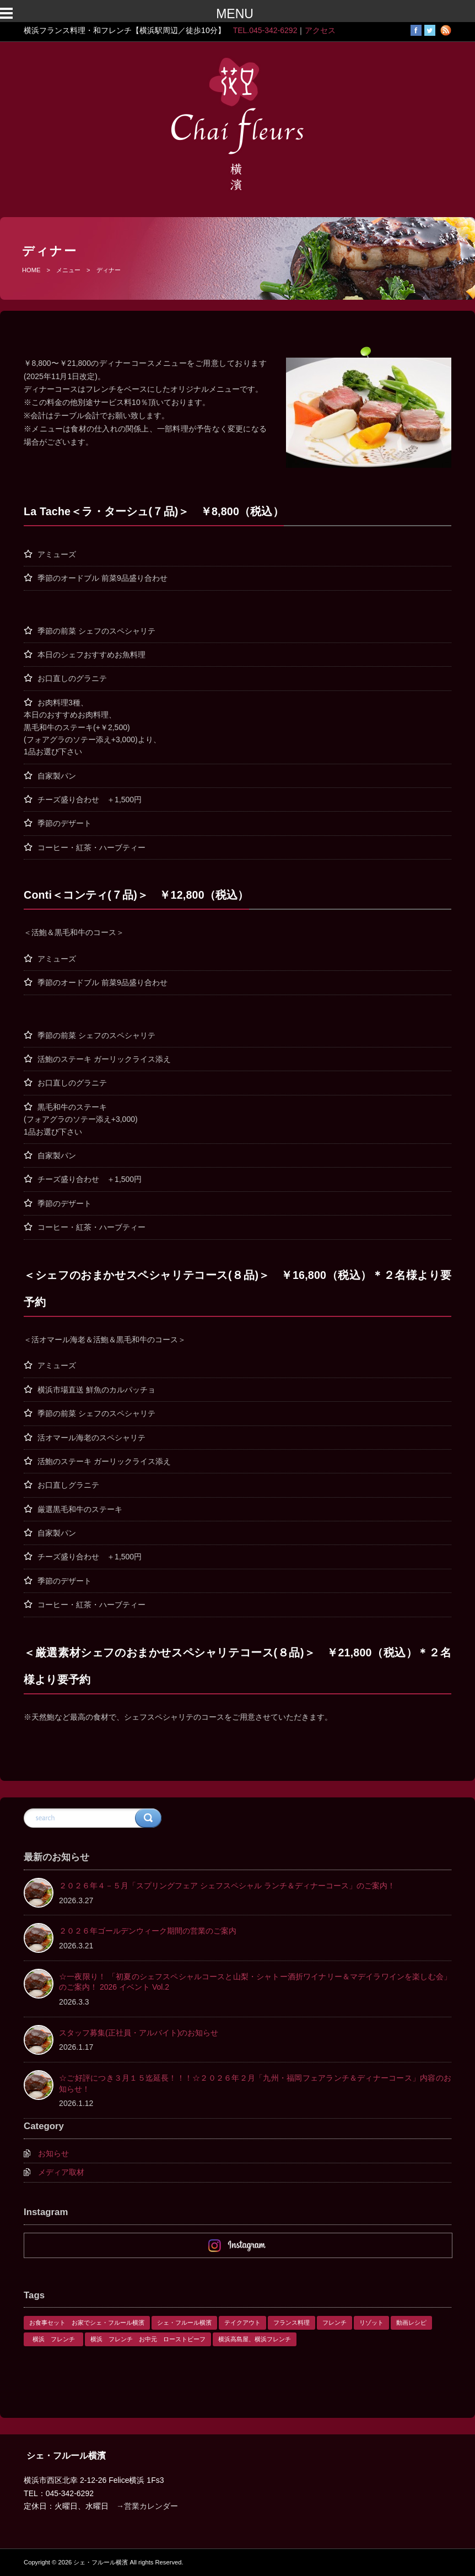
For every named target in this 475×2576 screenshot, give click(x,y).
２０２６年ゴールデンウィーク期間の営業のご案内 (147, 1930)
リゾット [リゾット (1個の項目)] (371, 2322)
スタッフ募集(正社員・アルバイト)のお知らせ (138, 2032)
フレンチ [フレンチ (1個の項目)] (334, 2322)
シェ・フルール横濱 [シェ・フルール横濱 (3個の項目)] (184, 2322)
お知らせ (53, 2153)
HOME (31, 270)
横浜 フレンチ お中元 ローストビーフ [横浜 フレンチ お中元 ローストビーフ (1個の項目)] (148, 2339)
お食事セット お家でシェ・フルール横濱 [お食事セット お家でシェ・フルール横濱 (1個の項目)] (86, 2322)
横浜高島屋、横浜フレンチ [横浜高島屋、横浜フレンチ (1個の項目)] (254, 2339)
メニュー (68, 270)
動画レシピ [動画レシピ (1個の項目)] (411, 2322)
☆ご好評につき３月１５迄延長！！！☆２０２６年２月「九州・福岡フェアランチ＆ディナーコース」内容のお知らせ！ (255, 2083)
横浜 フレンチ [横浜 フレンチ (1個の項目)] (57, 2339)
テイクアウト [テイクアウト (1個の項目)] (242, 2322)
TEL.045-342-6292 (265, 30)
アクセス (320, 30)
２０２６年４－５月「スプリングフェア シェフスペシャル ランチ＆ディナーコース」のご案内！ (227, 1885)
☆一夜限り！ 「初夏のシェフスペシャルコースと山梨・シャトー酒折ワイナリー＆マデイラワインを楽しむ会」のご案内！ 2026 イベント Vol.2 (255, 1982)
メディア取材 (61, 2172)
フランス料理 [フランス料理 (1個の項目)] (291, 2322)
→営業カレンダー (147, 2506)
